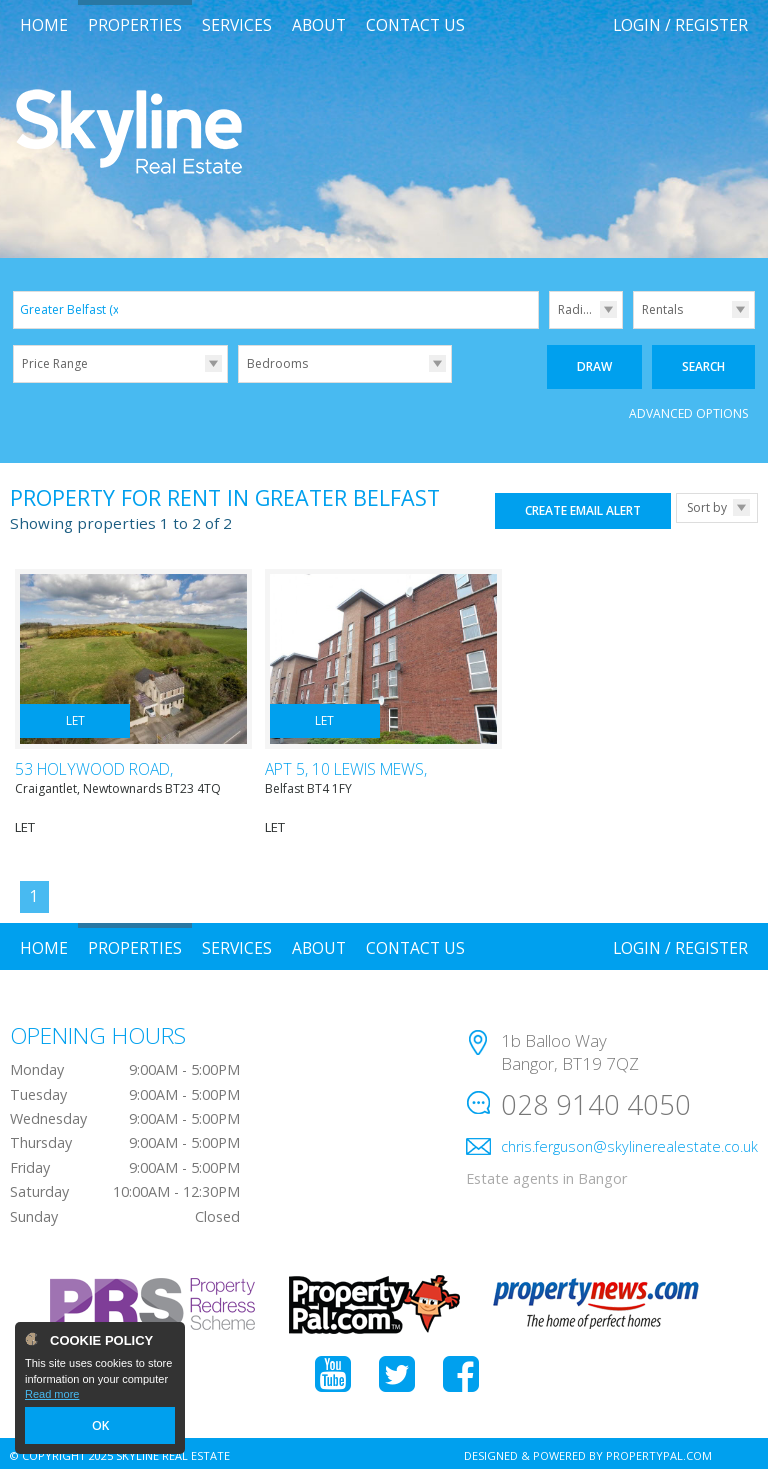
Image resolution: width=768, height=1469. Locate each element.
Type (633, 327)
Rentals (662, 309)
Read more (52, 1395)
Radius (577, 309)
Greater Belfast (71, 309)
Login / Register (680, 25)
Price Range (55, 363)
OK (100, 1426)
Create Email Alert (583, 506)
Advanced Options (688, 409)
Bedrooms (277, 363)
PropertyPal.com (659, 1451)
